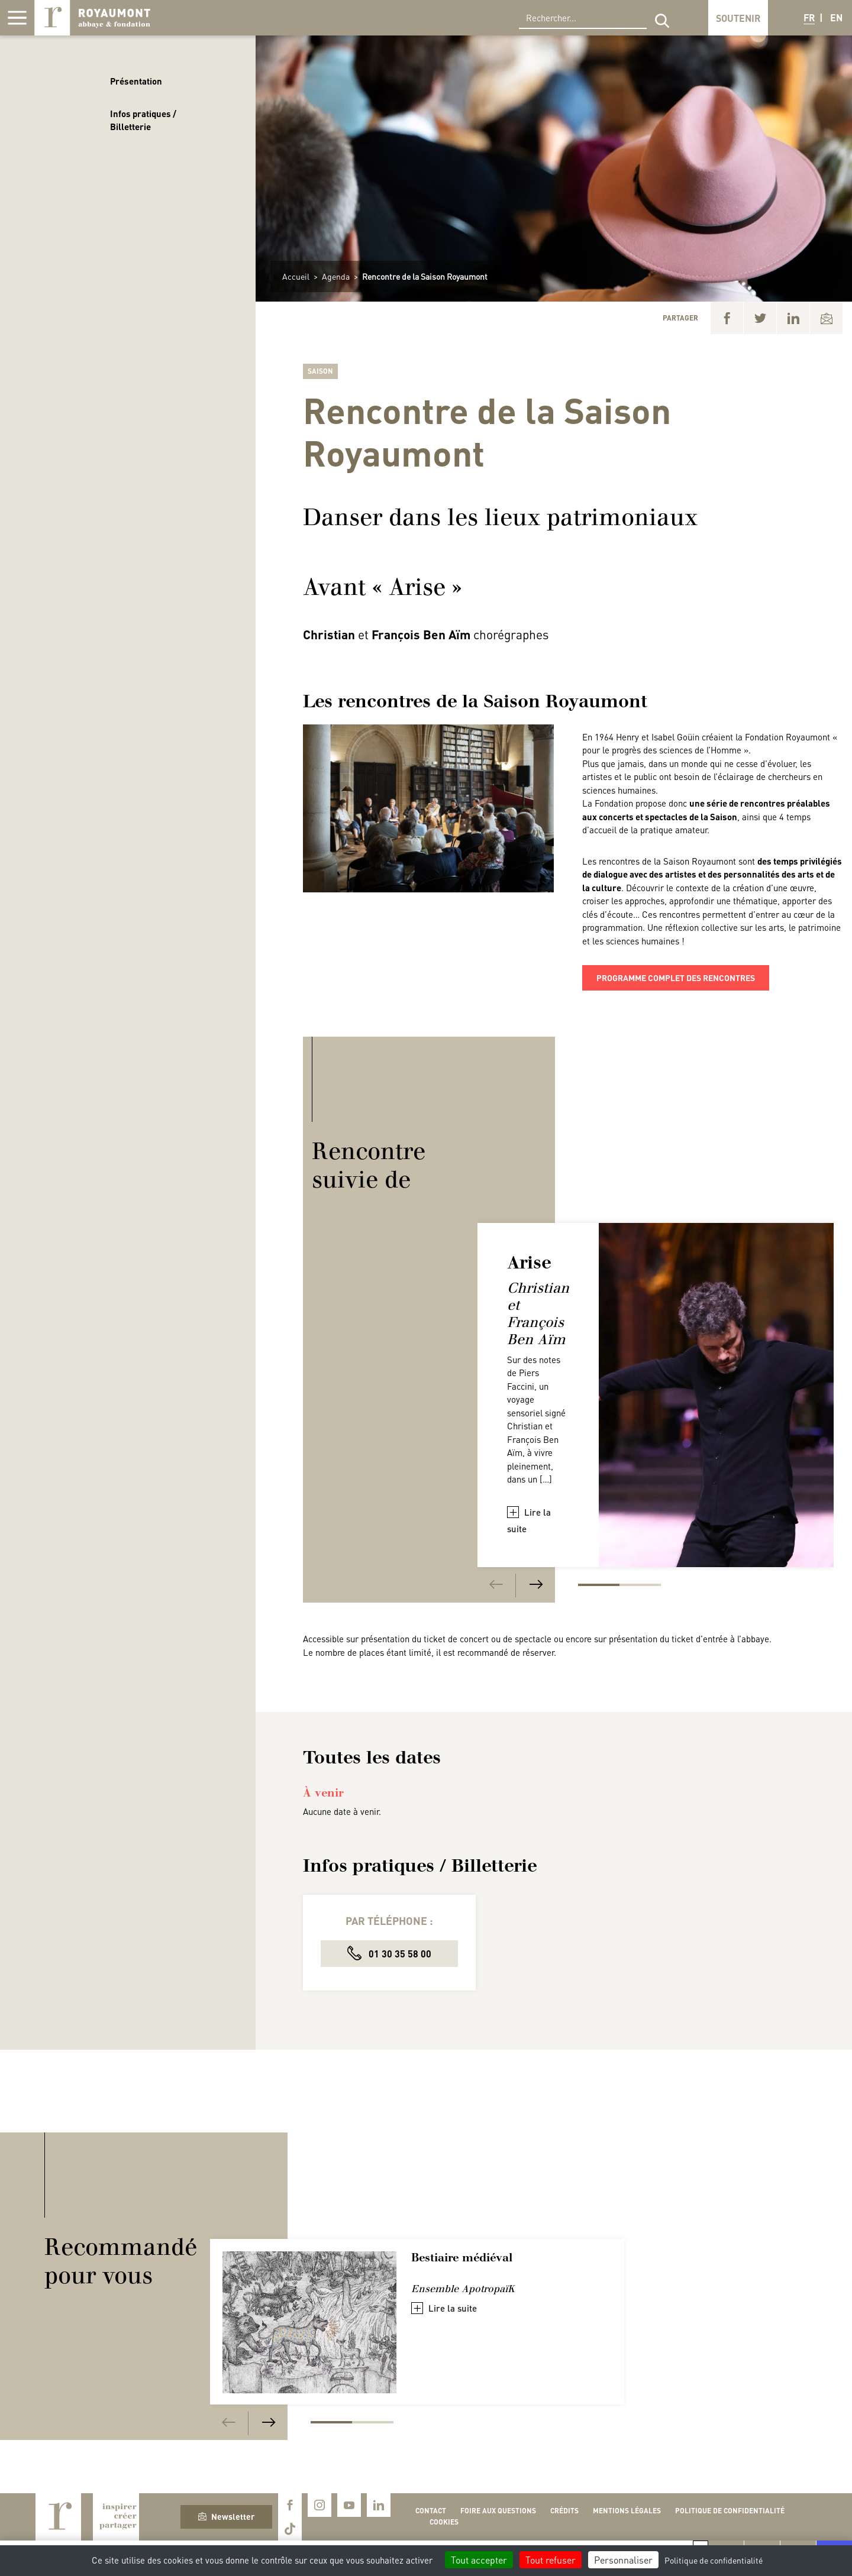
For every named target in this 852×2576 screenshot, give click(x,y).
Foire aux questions (498, 2510)
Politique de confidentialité (730, 2510)
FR (809, 17)
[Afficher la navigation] (17, 17)
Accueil (295, 276)
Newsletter (226, 2516)
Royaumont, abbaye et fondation (92, 17)
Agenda (336, 276)
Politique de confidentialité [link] (713, 2560)
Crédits (564, 2510)
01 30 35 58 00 (389, 1953)
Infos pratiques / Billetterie (143, 120)
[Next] (536, 1585)
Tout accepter (479, 2560)
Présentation (136, 81)
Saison (320, 371)
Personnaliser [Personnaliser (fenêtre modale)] (623, 2560)
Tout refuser (550, 2560)
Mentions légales (627, 2510)
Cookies (444, 2521)
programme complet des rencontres (675, 977)
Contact (430, 2510)
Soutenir (738, 18)
